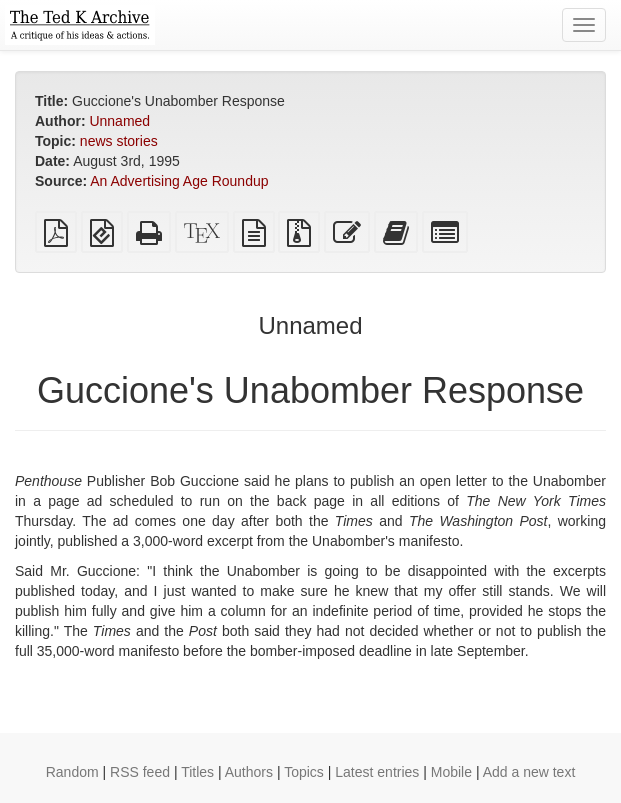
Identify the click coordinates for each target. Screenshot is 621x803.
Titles (197, 772)
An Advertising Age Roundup (179, 181)
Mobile (451, 772)
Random (72, 772)
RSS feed (140, 772)
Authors (249, 772)
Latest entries (377, 772)
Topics (304, 772)
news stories (119, 141)
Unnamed (119, 121)
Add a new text (529, 772)
